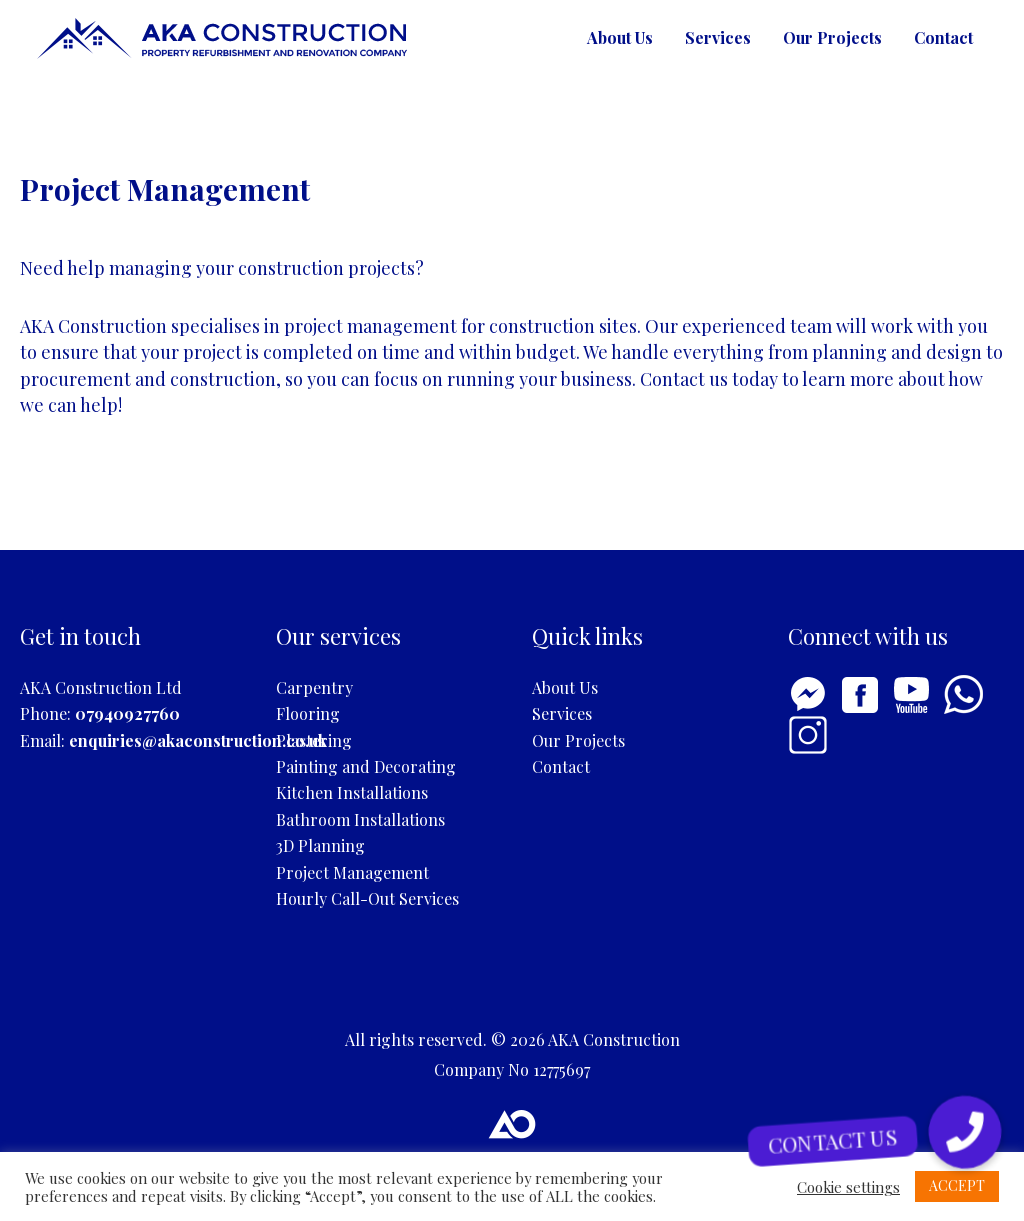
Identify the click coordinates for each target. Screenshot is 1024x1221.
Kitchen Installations (352, 792)
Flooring (308, 713)
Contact (943, 37)
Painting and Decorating (366, 766)
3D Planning (320, 845)
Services (718, 37)
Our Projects (832, 37)
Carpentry (314, 687)
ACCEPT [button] (957, 1185)
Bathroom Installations (360, 819)
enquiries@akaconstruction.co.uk (198, 740)
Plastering (314, 740)
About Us (620, 37)
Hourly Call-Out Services (367, 898)
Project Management (352, 872)
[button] (965, 1132)
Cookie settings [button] (848, 1187)
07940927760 (127, 713)
